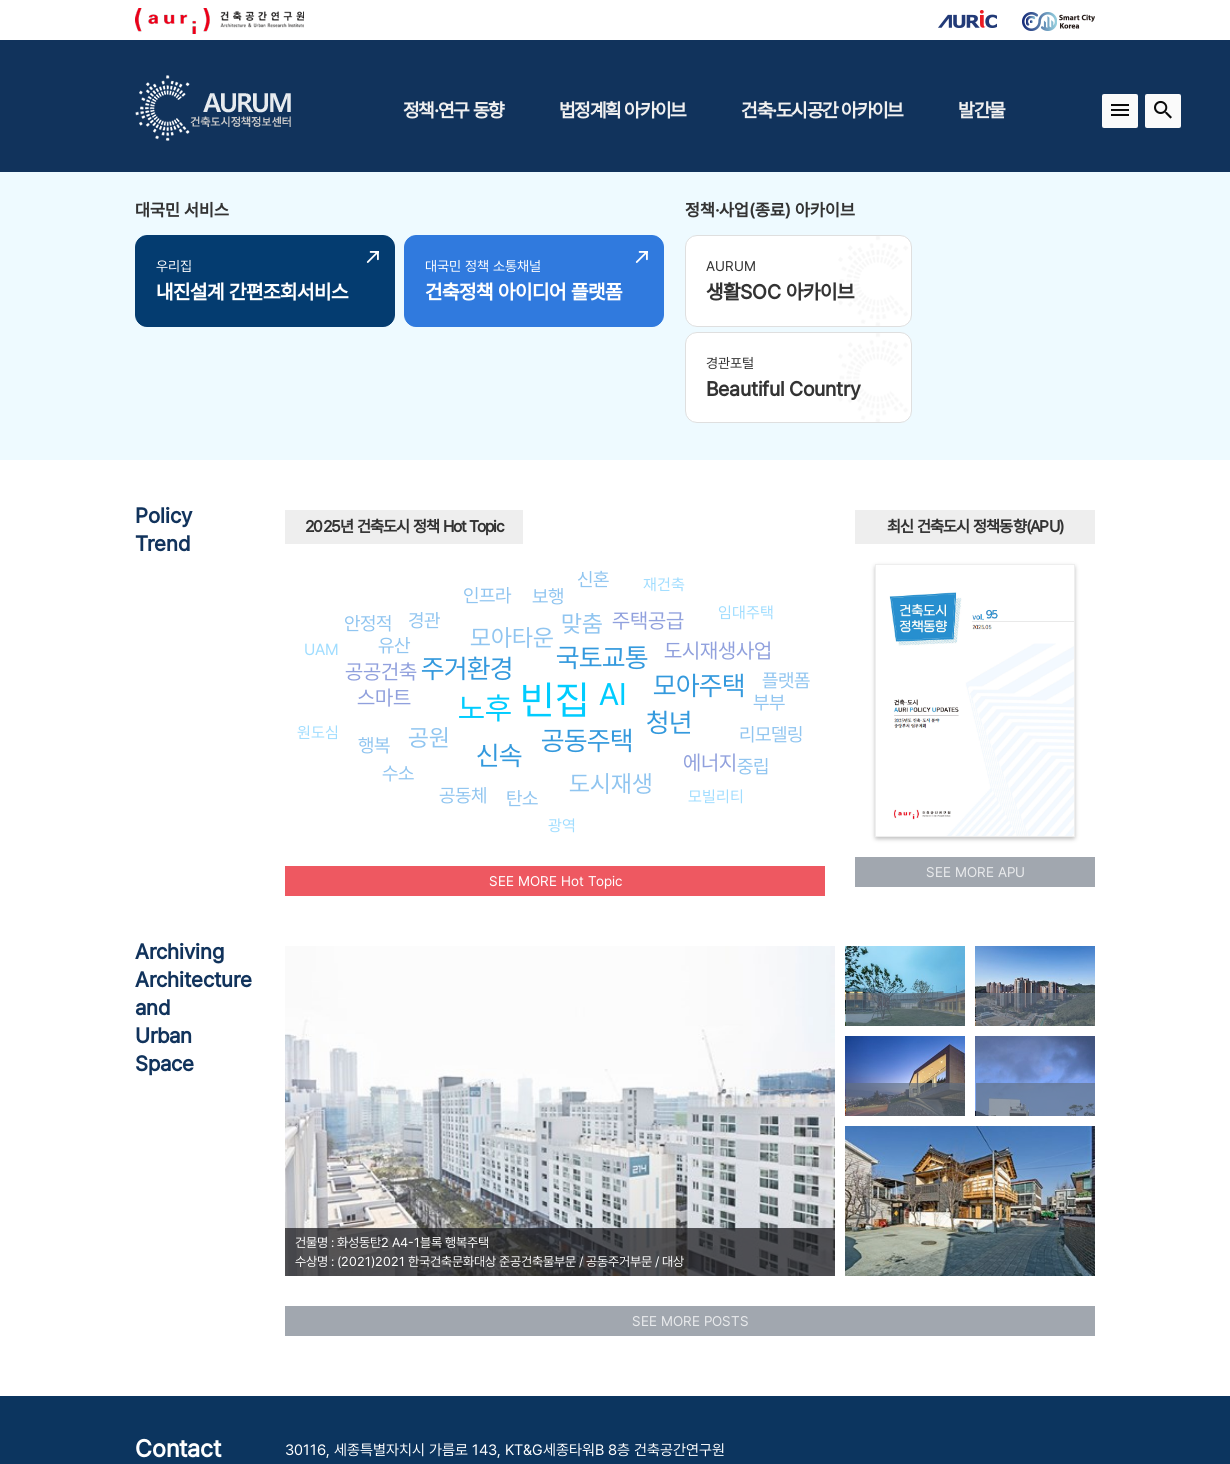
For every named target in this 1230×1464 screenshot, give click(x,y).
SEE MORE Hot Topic (555, 778)
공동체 (463, 693)
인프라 (487, 493)
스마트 (384, 594)
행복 (374, 643)
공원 (429, 635)
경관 (424, 517)
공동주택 (587, 638)
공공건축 (381, 568)
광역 (562, 723)
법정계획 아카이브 (622, 110)
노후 (485, 606)
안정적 (368, 520)
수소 (398, 671)
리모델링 (771, 632)
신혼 (593, 477)
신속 (499, 652)
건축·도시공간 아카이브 (821, 110)
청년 (669, 620)
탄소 (522, 696)
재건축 (664, 481)
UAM (321, 547)
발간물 (981, 110)
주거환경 (467, 566)
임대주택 (746, 509)
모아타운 (512, 535)
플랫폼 (786, 577)
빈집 (555, 597)
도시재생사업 (718, 547)
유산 (394, 542)
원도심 (318, 630)
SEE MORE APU (975, 769)
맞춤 (582, 520)
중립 (753, 664)
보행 (548, 493)
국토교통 (602, 555)
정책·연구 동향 (453, 110)
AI (613, 591)
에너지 (710, 660)
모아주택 (699, 583)
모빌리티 (716, 693)
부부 (769, 600)
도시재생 (611, 680)
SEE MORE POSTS (690, 1218)
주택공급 (648, 518)
